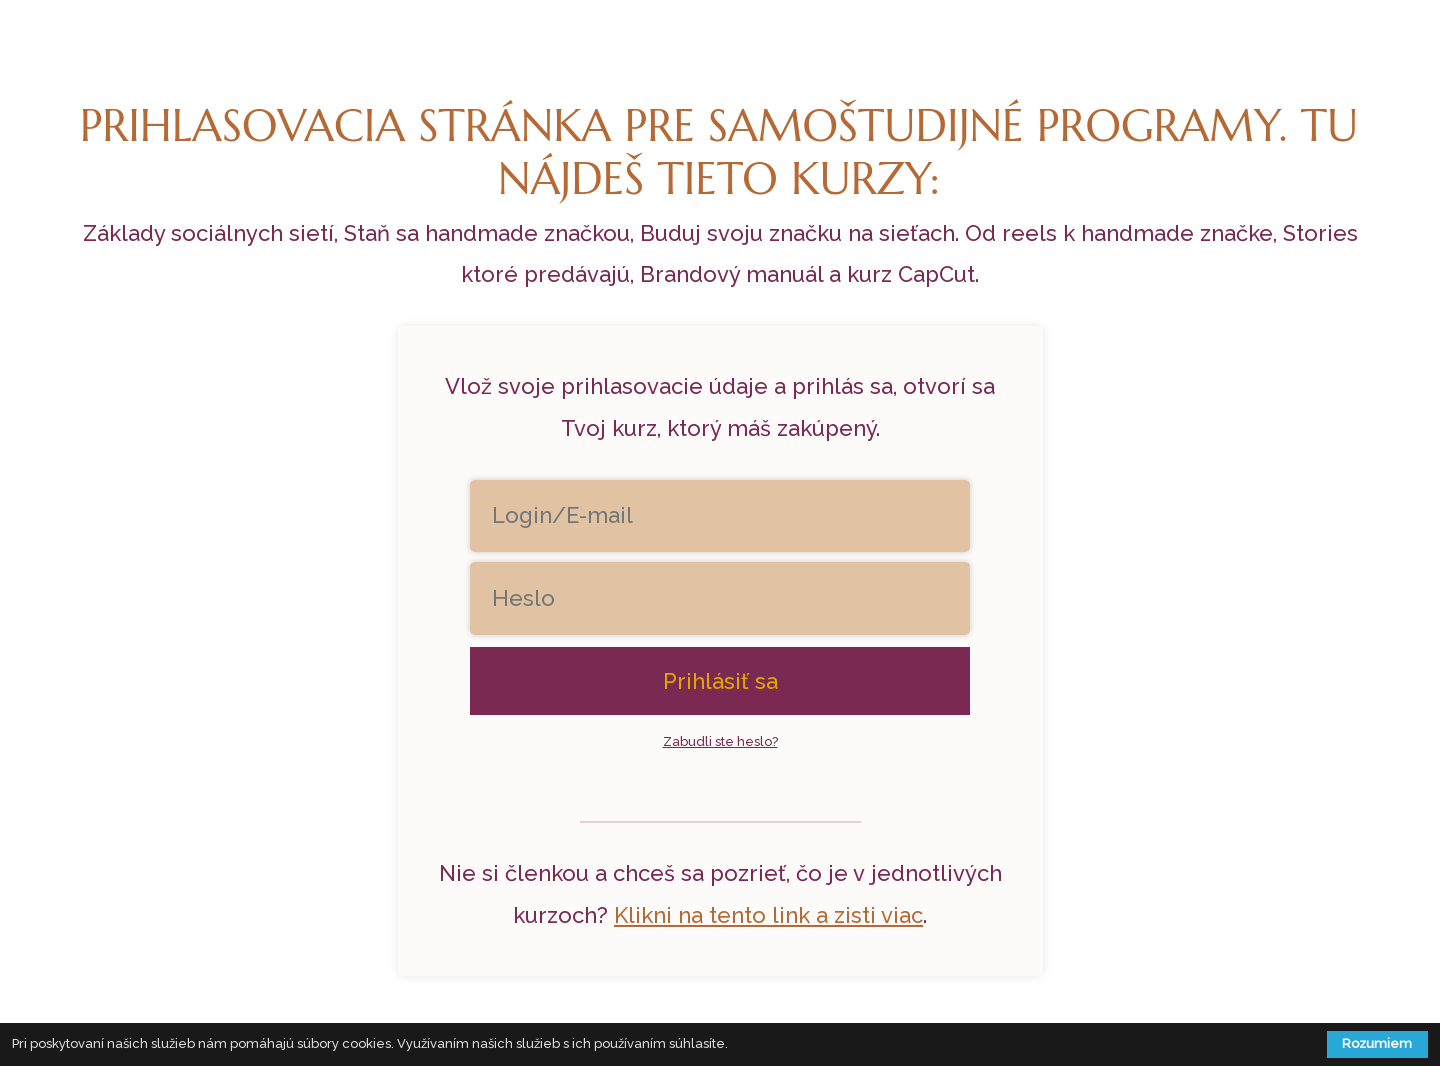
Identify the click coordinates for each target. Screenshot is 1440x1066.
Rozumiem (1377, 1043)
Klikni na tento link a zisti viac (768, 915)
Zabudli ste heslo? (720, 741)
